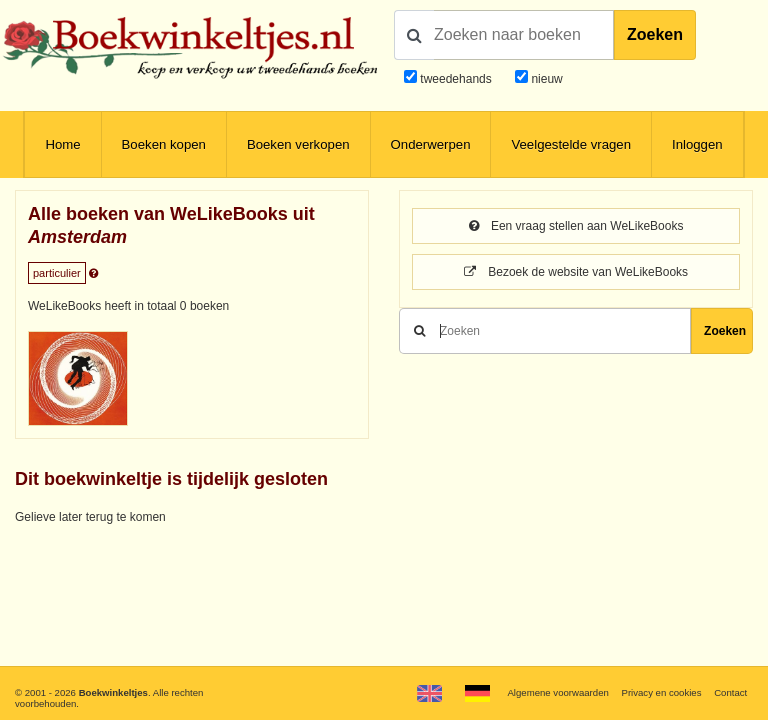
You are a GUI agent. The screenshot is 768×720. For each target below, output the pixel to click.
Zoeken (655, 34)
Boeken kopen (164, 144)
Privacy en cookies (661, 692)
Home (62, 144)
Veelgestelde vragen (571, 144)
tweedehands (455, 79)
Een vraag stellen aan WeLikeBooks (576, 226)
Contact (730, 692)
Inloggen (697, 144)
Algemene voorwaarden (557, 692)
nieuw (545, 79)
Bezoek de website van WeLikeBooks (576, 272)
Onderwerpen (431, 144)
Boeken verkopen (298, 144)
